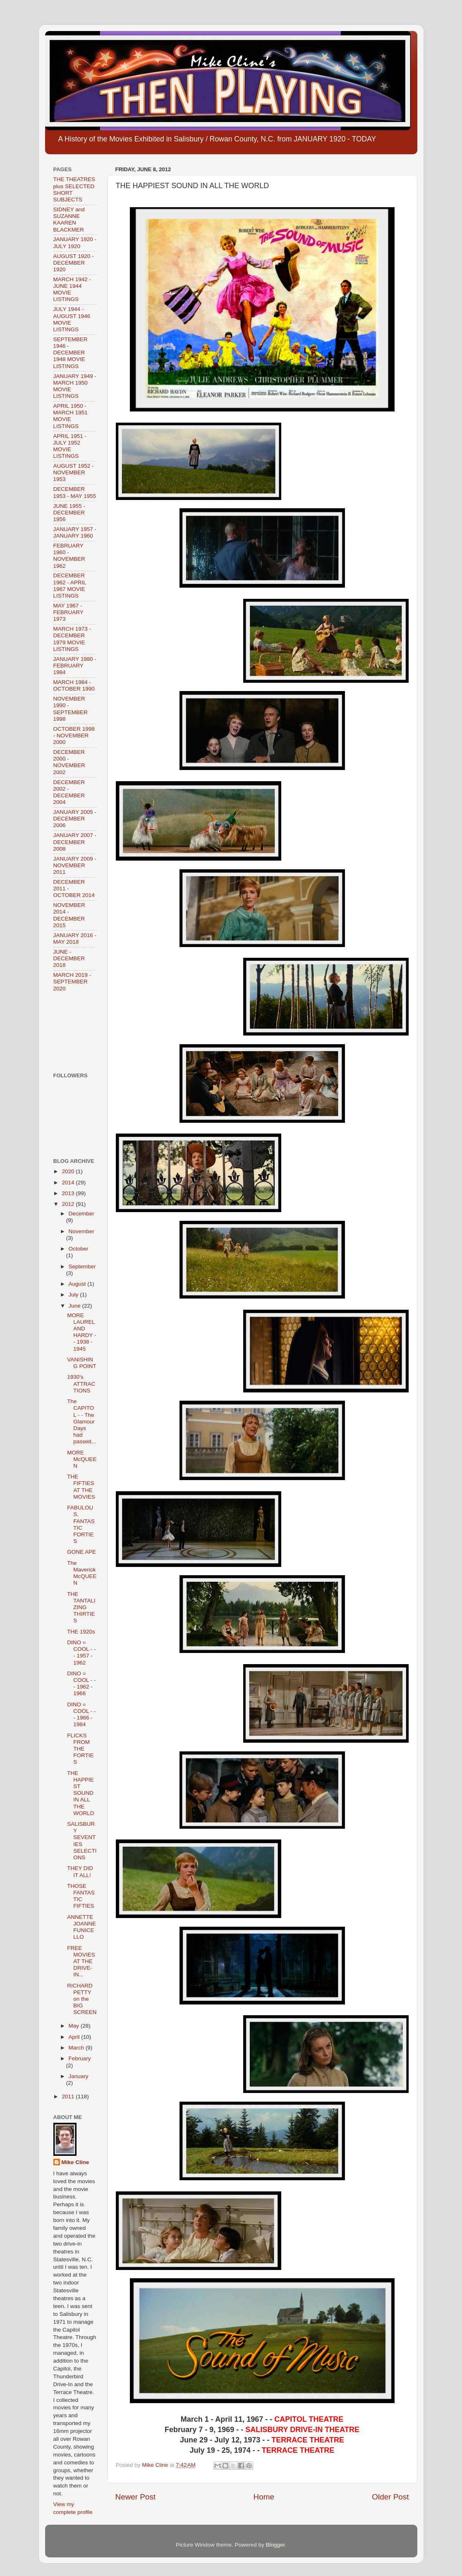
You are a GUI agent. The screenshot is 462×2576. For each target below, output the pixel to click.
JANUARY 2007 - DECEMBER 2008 (75, 841)
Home (264, 2496)
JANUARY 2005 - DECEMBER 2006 (75, 818)
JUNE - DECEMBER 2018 (69, 958)
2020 (69, 1171)
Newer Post (135, 2496)
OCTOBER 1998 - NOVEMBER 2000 (74, 735)
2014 (69, 1182)
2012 (69, 1204)
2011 (69, 2096)
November (81, 1231)
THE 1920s (81, 1632)
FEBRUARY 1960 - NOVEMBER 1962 (69, 556)
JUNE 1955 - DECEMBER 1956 (69, 512)
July (74, 1295)
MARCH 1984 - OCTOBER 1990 (74, 685)
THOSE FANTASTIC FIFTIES (81, 1896)
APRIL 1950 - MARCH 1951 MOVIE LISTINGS (70, 416)
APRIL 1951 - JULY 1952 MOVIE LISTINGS (70, 446)
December (81, 1213)
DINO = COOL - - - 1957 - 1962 (81, 1652)
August (78, 1284)
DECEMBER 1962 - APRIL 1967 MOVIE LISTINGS (69, 585)
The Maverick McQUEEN (81, 1573)
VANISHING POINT (81, 1362)
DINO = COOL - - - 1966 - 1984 (81, 1714)
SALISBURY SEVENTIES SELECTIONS (81, 1841)
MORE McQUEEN (81, 1459)
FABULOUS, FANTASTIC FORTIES (81, 1524)
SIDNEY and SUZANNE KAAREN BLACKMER (69, 219)
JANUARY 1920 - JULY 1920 (75, 242)
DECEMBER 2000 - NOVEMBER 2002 (69, 762)
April (75, 2037)
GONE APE (81, 1552)
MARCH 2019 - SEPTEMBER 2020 (72, 981)
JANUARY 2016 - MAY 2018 (75, 938)
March (77, 2048)
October (79, 1249)
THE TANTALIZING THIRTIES (81, 1607)
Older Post (390, 2496)
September (82, 1266)
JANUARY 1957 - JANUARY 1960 (75, 532)
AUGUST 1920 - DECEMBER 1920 (73, 263)
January (79, 2076)
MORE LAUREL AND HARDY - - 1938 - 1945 (81, 1332)
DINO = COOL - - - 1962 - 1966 (81, 1683)
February (80, 2058)
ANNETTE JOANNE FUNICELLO (81, 1927)
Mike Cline (75, 2162)
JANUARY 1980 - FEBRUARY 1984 (75, 665)
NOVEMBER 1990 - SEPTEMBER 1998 (70, 709)
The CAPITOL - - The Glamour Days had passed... (81, 1421)
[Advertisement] (79, 1031)
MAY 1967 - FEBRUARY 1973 (68, 612)
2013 (69, 1193)
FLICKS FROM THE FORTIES (80, 1748)
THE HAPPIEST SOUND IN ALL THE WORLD (80, 1793)
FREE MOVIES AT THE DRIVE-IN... (81, 1961)
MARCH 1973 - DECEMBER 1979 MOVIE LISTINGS (72, 639)
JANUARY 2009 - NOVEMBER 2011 (75, 865)
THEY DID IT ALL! (80, 1871)
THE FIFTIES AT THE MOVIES (81, 1486)
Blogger (275, 2545)
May (75, 2026)
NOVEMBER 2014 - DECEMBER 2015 (69, 915)
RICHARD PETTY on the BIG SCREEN (81, 1999)
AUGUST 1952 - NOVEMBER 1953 (73, 472)
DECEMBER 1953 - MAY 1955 (74, 492)
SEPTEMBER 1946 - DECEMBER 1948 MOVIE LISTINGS (70, 352)
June (75, 1306)
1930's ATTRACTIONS (81, 1383)
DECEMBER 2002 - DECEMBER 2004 (69, 792)
